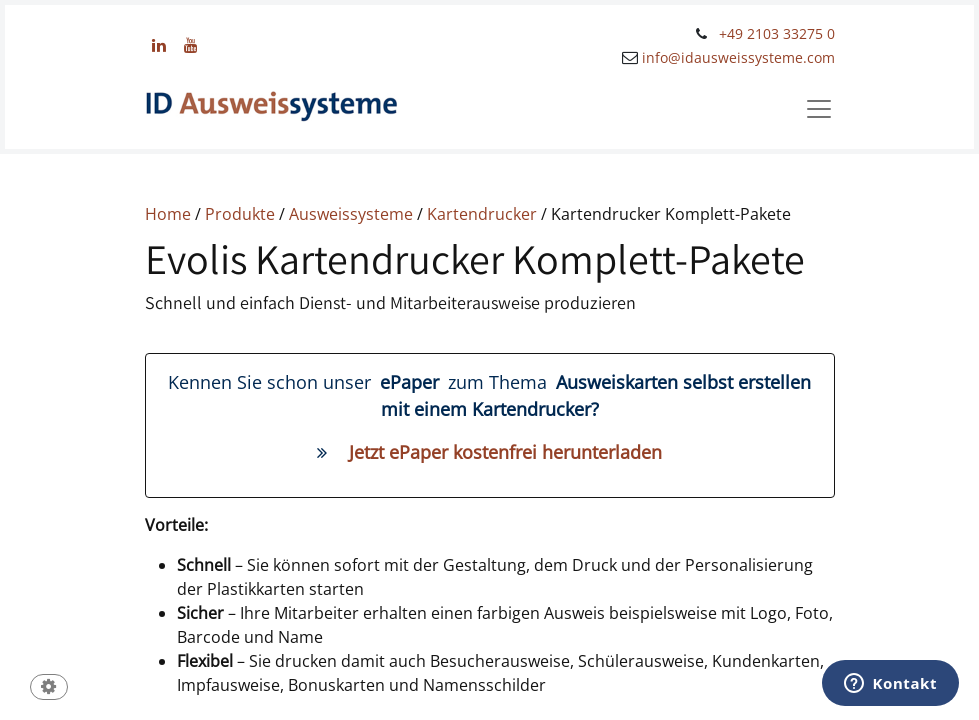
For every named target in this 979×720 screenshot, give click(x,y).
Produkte (240, 214)
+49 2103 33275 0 (777, 33)
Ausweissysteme (351, 214)
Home (168, 214)
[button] (49, 688)
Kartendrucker (484, 214)
